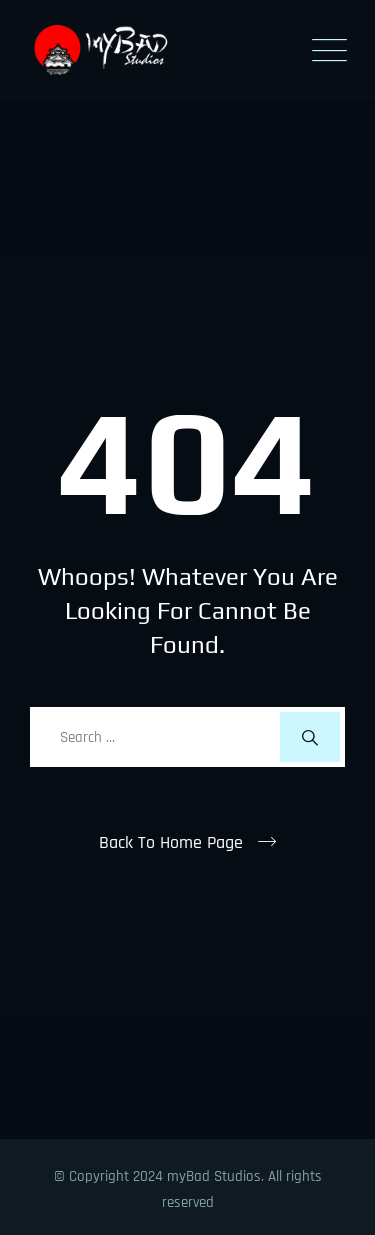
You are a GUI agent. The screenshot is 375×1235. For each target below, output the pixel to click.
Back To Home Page (171, 842)
